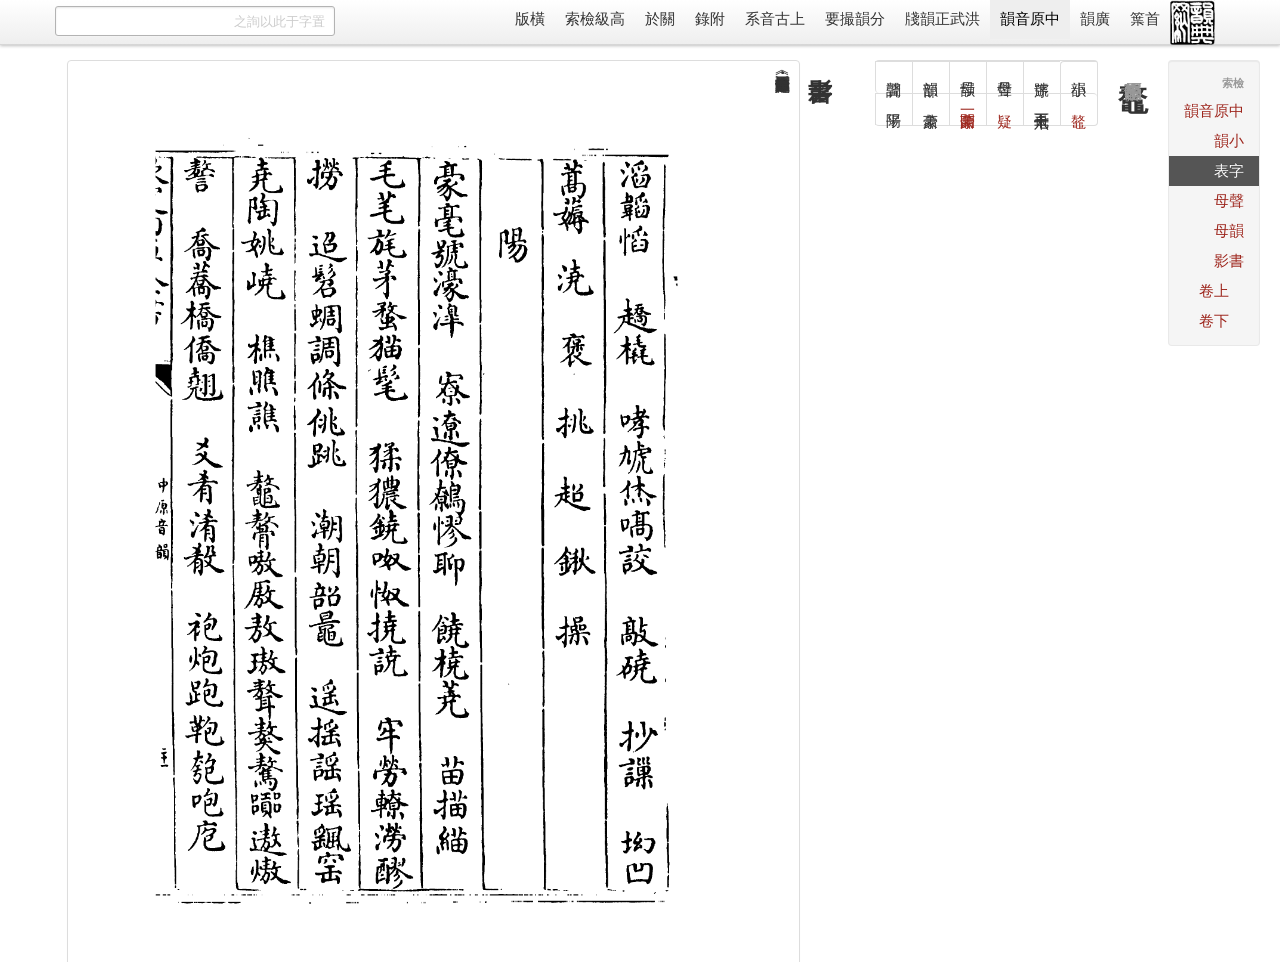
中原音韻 (1030, 18)
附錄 (710, 18)
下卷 (1214, 320)
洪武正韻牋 (942, 18)
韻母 (1229, 230)
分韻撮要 (855, 18)
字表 (1229, 170)
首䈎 (1145, 18)
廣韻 (1095, 18)
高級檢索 (595, 18)
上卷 (1214, 290)
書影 (1229, 260)
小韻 (1229, 140)
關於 (660, 18)
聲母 (1229, 200)
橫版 (530, 18)
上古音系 (775, 18)
